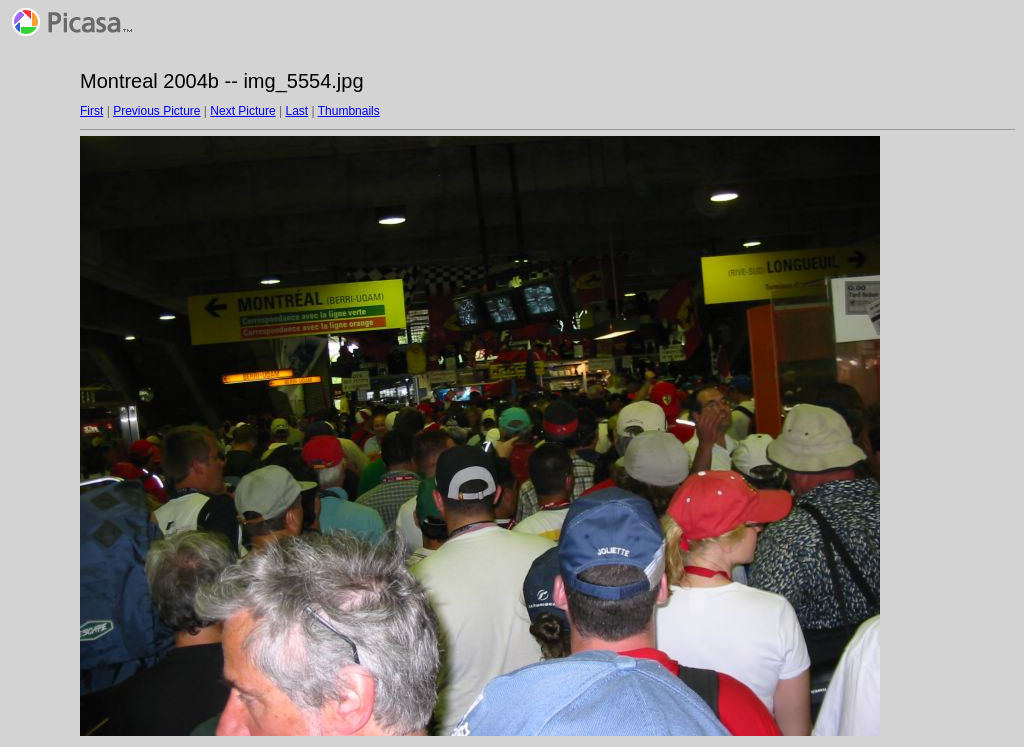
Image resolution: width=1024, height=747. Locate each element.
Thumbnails (349, 111)
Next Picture (242, 111)
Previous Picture (156, 111)
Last (296, 111)
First (91, 111)
